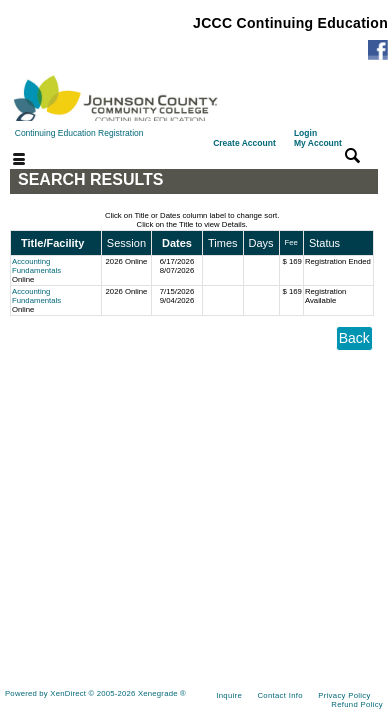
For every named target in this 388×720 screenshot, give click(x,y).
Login (318, 138)
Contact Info (279, 695)
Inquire (229, 695)
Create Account (244, 143)
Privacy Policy (344, 695)
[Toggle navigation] (7, 160)
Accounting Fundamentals (36, 266)
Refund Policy (357, 704)
